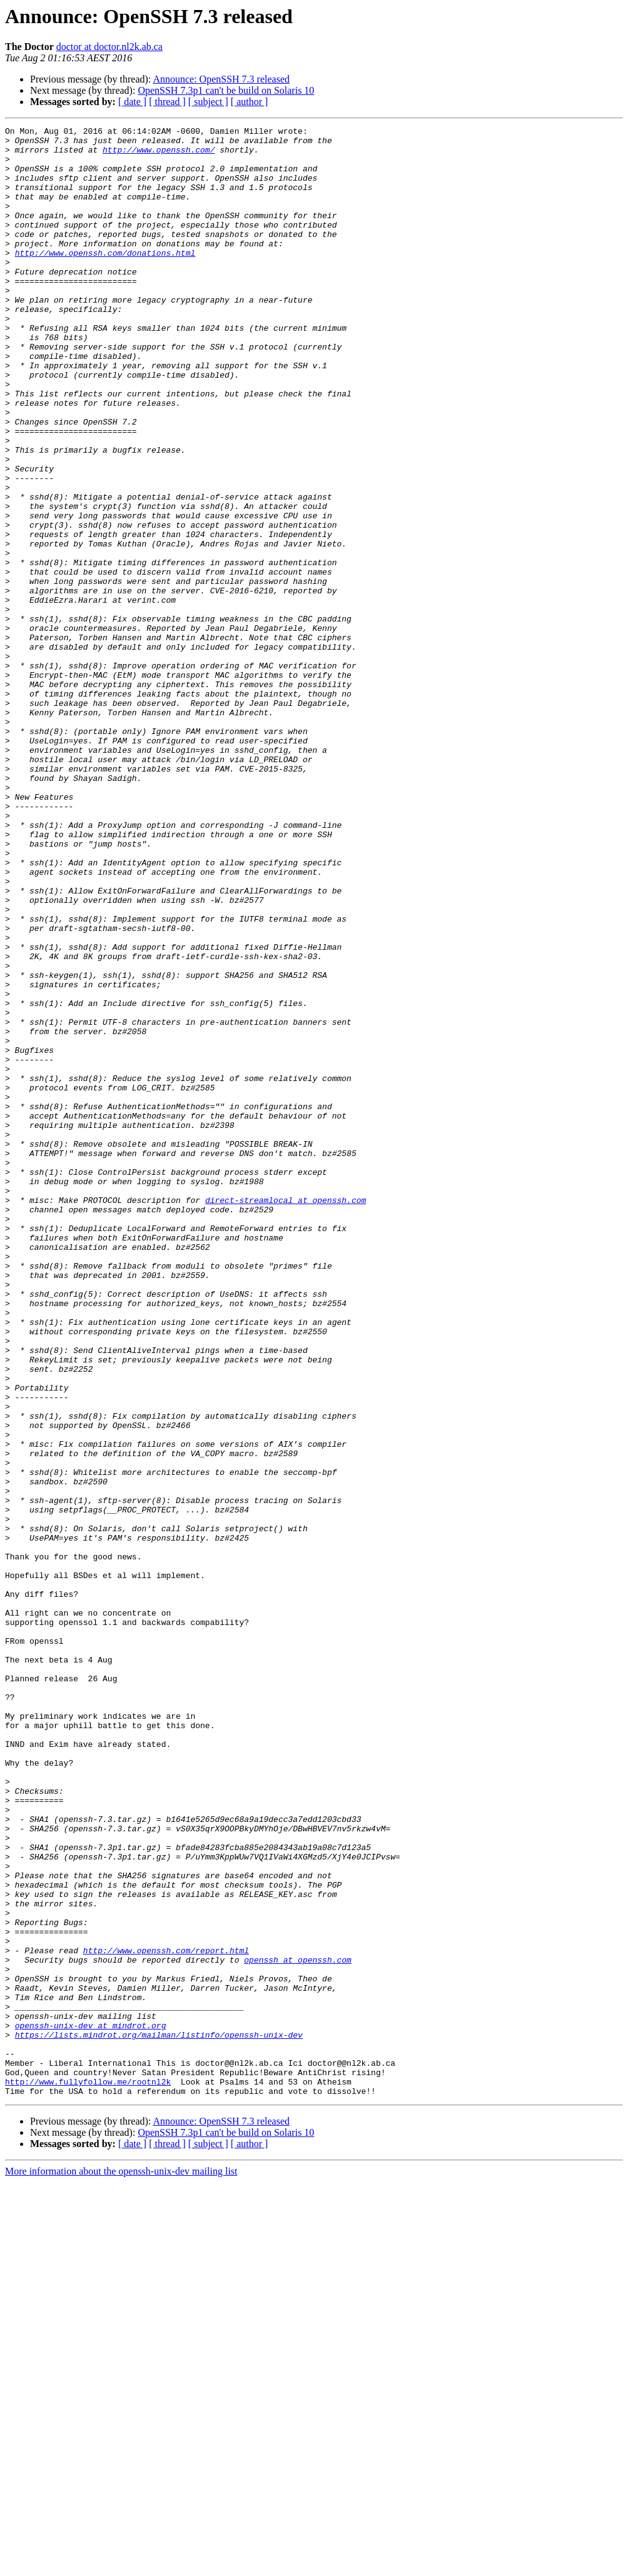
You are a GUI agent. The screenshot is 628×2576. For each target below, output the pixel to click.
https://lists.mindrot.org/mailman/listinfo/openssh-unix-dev (159, 2417)
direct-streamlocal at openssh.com (285, 1415)
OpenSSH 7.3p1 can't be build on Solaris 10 (226, 90)
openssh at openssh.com (298, 2327)
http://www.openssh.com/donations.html (105, 278)
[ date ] (132, 101)
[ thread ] (167, 101)
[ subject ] (208, 101)
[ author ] (249, 101)
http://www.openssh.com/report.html (166, 2316)
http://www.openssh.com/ (159, 155)
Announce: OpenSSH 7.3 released (221, 79)
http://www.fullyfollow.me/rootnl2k (88, 2473)
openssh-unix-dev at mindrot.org (90, 2406)
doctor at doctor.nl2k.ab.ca (109, 46)
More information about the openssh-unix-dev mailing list (121, 2565)
